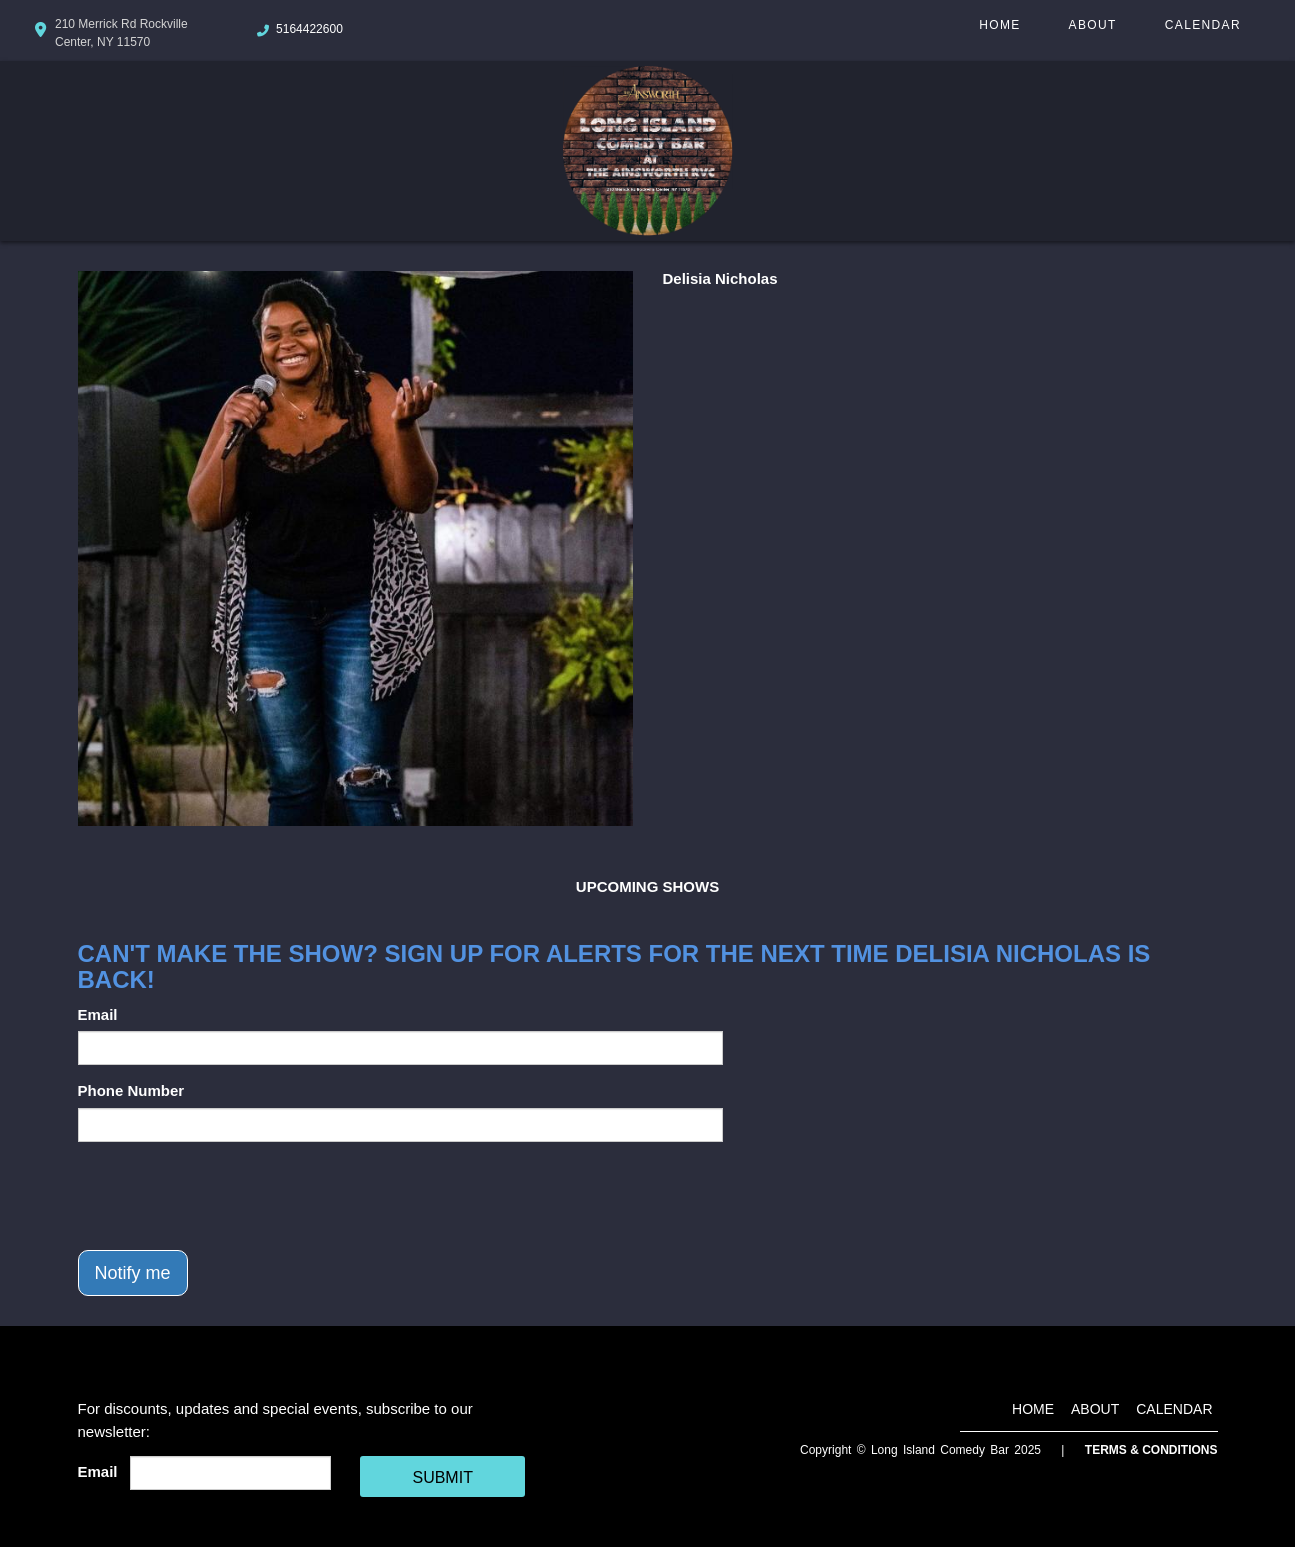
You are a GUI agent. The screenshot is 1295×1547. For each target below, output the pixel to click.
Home (999, 25)
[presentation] (230, 1196)
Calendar (1203, 25)
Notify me (133, 1273)
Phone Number (131, 1090)
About (1093, 25)
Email (98, 1014)
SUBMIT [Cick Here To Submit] (442, 1477)
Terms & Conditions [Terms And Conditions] (1151, 1450)
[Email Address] (230, 1473)
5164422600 (309, 29)
